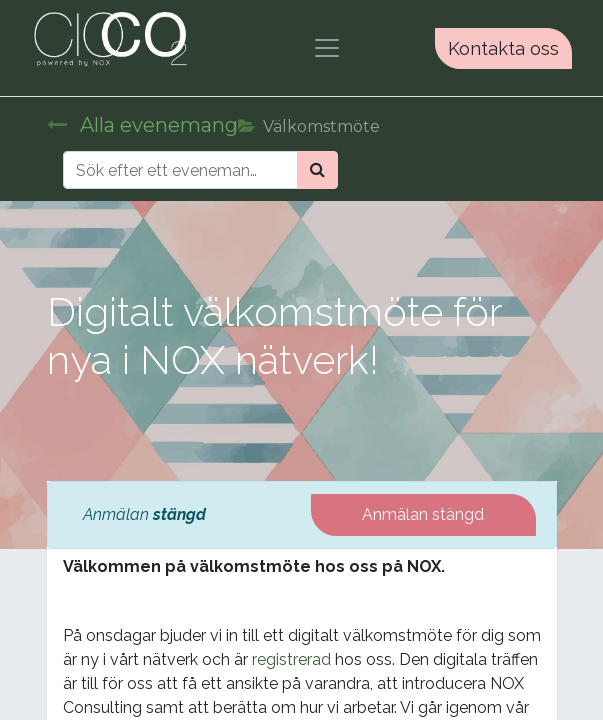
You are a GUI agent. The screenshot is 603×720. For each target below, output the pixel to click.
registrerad (291, 659)
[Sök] (317, 170)
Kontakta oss (503, 48)
